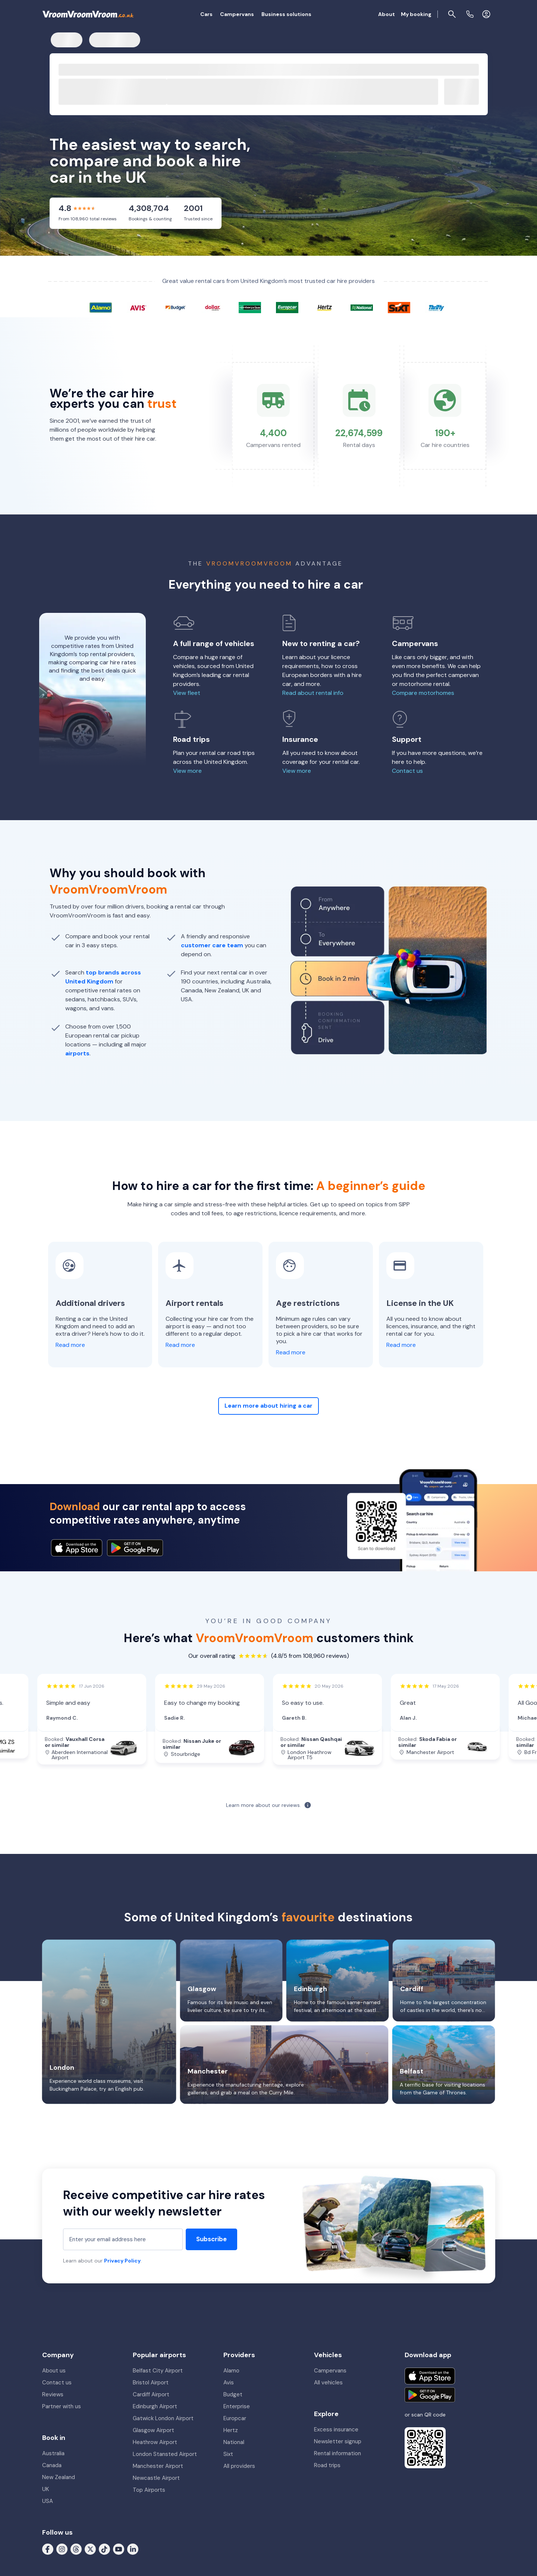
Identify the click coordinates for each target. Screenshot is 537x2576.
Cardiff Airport (151, 2394)
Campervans (237, 14)
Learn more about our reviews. (263, 1805)
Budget (232, 2394)
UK (45, 2489)
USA (47, 2501)
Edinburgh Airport (155, 2406)
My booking (416, 14)
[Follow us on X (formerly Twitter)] (90, 2549)
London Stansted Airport (165, 2454)
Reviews (52, 2394)
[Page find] (452, 14)
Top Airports (149, 2490)
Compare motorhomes (423, 693)
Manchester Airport (158, 2466)
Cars (206, 14)
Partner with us (61, 2406)
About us (54, 2370)
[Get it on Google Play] (430, 2394)
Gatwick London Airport (163, 2418)
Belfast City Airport (158, 2370)
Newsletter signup (337, 2441)
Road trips (327, 2465)
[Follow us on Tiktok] (104, 2549)
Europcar (234, 2418)
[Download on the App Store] (430, 2376)
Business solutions (286, 14)
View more (187, 771)
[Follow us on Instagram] (61, 2549)
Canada (52, 2465)
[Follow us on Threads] (76, 2549)
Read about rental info (312, 693)
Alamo (231, 2370)
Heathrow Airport (155, 2442)
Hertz (230, 2430)
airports (77, 1053)
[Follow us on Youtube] (118, 2549)
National (233, 2442)
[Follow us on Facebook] (47, 2549)
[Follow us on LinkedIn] (132, 2549)
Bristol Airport (151, 2382)
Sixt (228, 2454)
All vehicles (328, 2382)
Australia (53, 2453)
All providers (239, 2466)
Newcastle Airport (156, 2478)
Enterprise (236, 2406)
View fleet (186, 693)
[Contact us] (470, 14)
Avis (228, 2382)
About (386, 14)
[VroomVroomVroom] (88, 14)
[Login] (486, 14)
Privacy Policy (122, 2260)
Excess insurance (336, 2429)
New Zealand (58, 2477)
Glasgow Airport (153, 2430)
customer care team (212, 945)
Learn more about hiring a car (268, 1406)
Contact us (407, 771)
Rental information (337, 2453)
